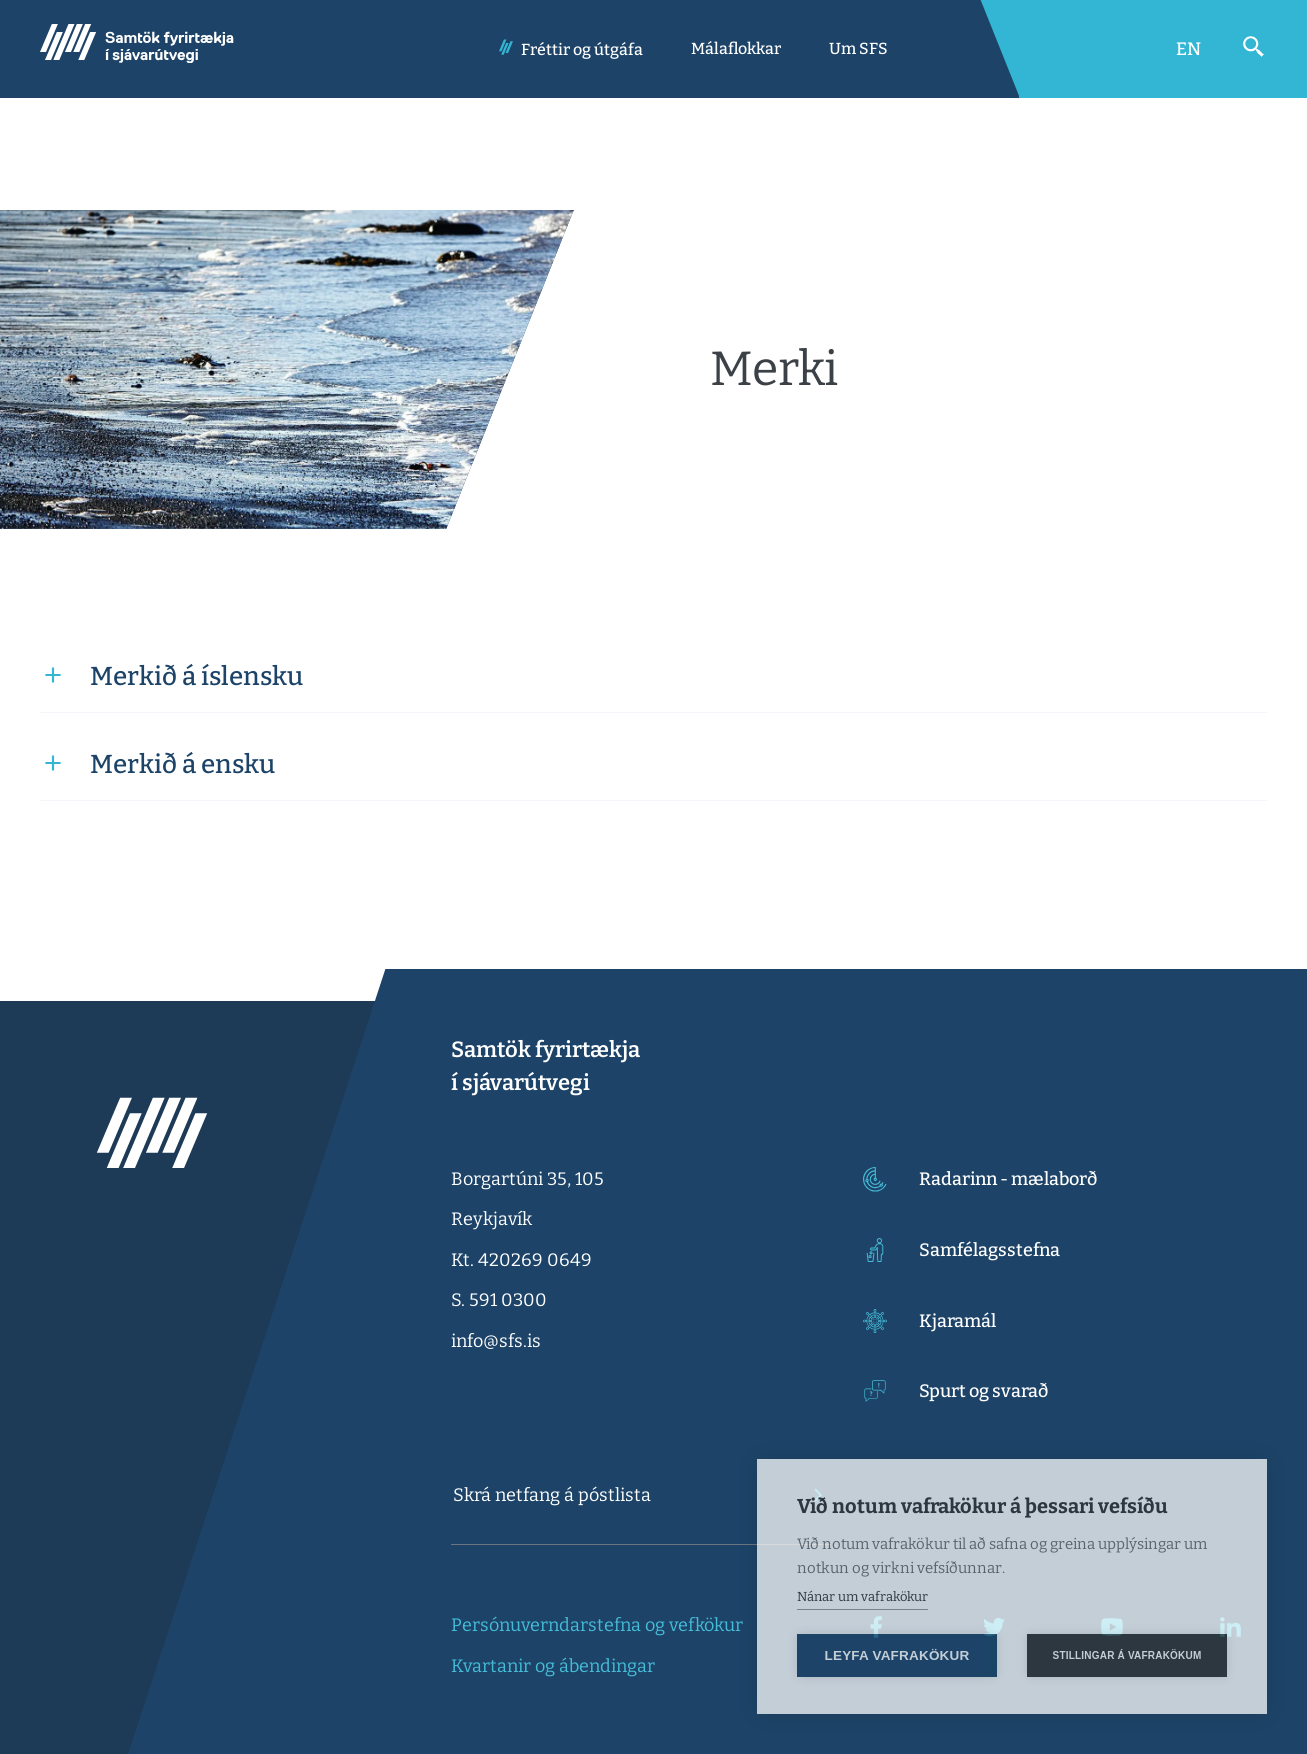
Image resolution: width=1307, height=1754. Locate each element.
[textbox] (622, 1495)
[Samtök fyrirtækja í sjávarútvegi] (137, 49)
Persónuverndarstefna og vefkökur (597, 1625)
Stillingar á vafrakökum (1127, 1655)
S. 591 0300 (499, 1300)
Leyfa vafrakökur (897, 1655)
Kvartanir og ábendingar (553, 1666)
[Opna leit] (1254, 47)
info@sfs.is (496, 1341)
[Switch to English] (1188, 49)
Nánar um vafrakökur (862, 1596)
